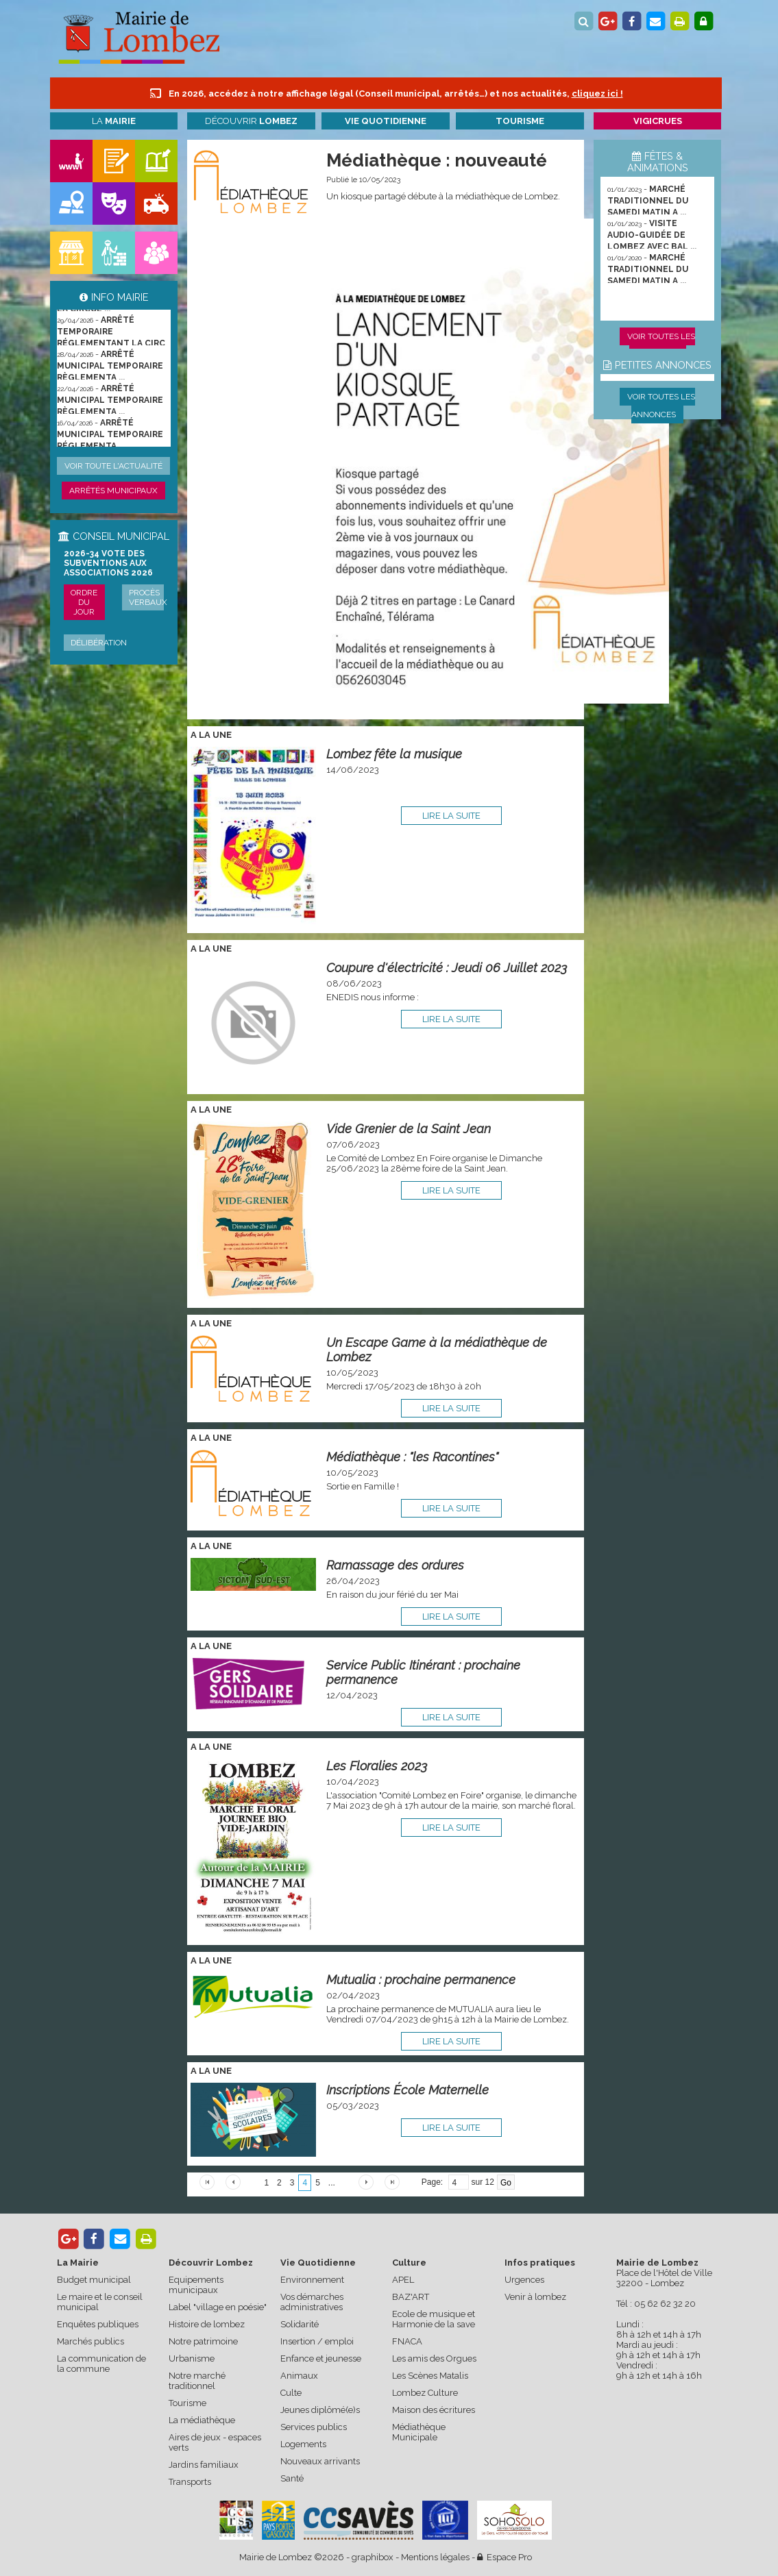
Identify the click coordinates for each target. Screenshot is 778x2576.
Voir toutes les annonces (661, 405)
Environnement (312, 2280)
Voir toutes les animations (661, 345)
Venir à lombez (535, 2297)
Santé (292, 2478)
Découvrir (251, 121)
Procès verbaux (148, 597)
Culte (291, 2393)
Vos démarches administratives (311, 2302)
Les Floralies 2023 (376, 1766)
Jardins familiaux (204, 2465)
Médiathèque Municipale (419, 2432)
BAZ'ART (410, 2297)
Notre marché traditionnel (197, 2380)
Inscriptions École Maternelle (407, 2090)
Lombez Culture (425, 2393)
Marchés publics (90, 2341)
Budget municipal (94, 2280)
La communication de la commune (101, 2363)
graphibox (372, 2557)
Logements (303, 2444)
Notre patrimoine (203, 2341)
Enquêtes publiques (97, 2324)
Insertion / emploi (317, 2341)
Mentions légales (435, 2557)
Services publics (313, 2427)
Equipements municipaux (196, 2285)
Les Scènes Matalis (430, 2375)
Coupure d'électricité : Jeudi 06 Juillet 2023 (446, 968)
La (114, 121)
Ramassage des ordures (395, 1565)
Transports (190, 2482)
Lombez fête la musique (394, 754)
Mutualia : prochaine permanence (420, 1979)
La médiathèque (202, 2420)
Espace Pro (504, 2557)
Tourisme (187, 2403)
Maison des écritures (433, 2410)
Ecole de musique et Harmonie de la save (433, 2319)
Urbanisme (192, 2358)
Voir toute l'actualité (113, 466)
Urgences (524, 2280)
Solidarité (299, 2324)
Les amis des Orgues (434, 2358)
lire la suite (451, 815)
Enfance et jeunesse (320, 2358)
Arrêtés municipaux (113, 490)
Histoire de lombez (207, 2324)
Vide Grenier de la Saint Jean (408, 1129)
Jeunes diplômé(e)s (320, 2410)
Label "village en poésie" (218, 2307)
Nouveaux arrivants (320, 2461)
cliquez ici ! (597, 93)
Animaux (299, 2375)
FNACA (407, 2341)
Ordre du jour (84, 602)
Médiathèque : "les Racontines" (412, 1457)
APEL (403, 2280)
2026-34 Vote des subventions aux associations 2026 (108, 563)
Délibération (99, 642)
